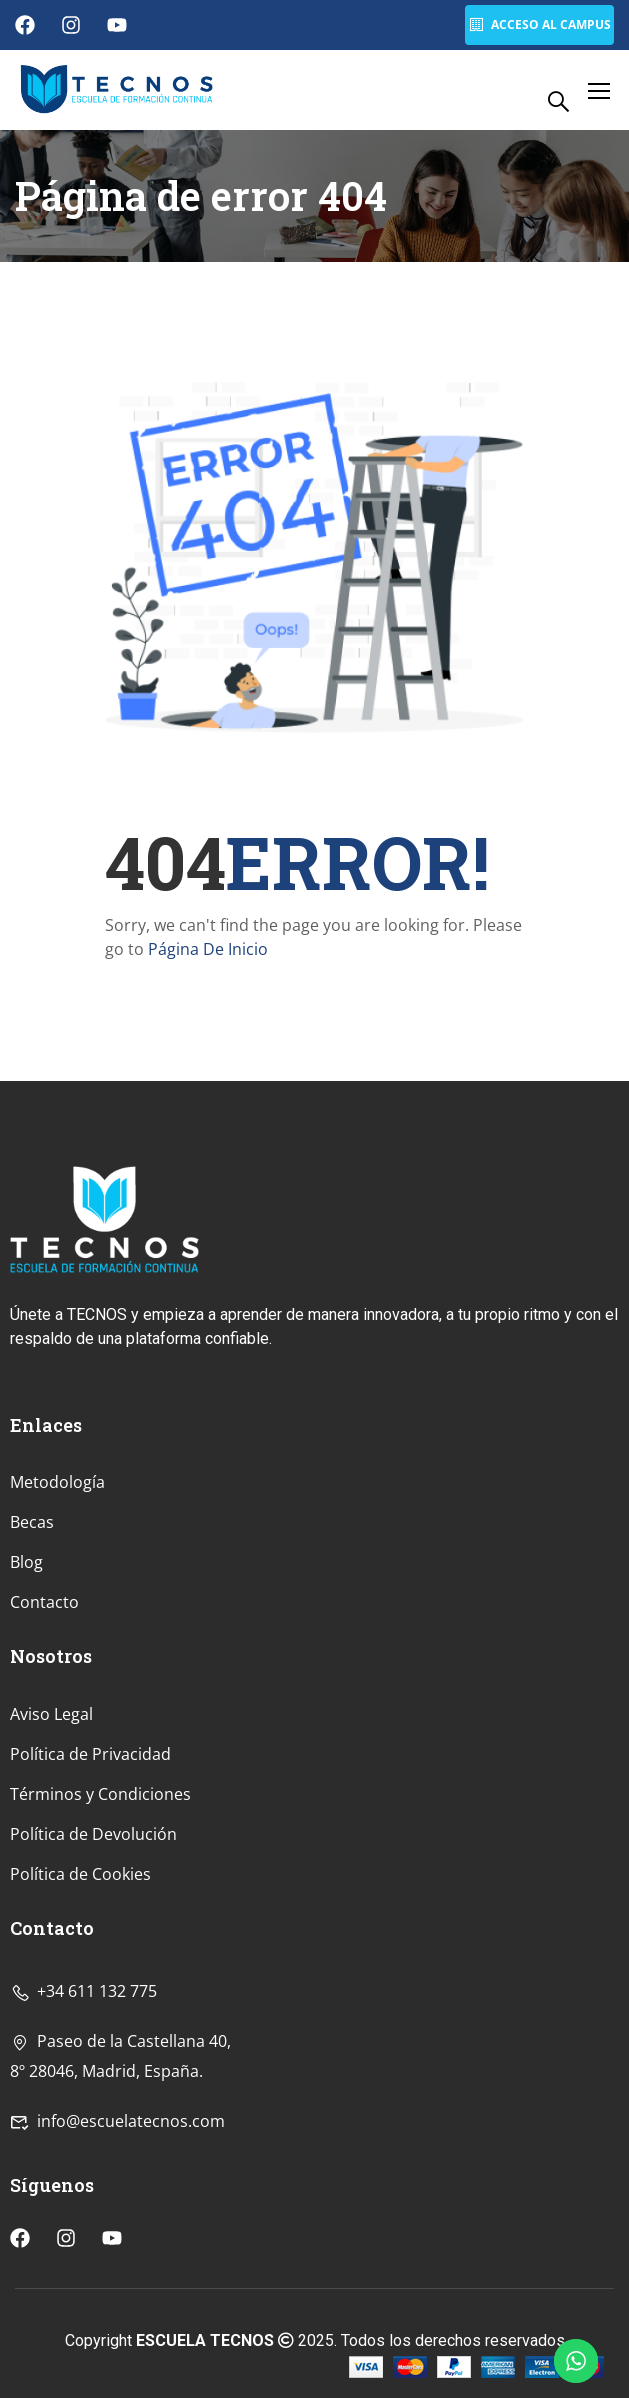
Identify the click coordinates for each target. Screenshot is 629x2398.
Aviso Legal (51, 1845)
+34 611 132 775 (83, 2121)
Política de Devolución (93, 1965)
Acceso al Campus (539, 24)
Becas (32, 1653)
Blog (26, 1693)
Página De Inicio (208, 949)
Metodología (57, 1613)
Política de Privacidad (90, 1885)
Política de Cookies (80, 2005)
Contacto (44, 1733)
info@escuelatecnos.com (117, 2251)
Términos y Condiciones (100, 1925)
